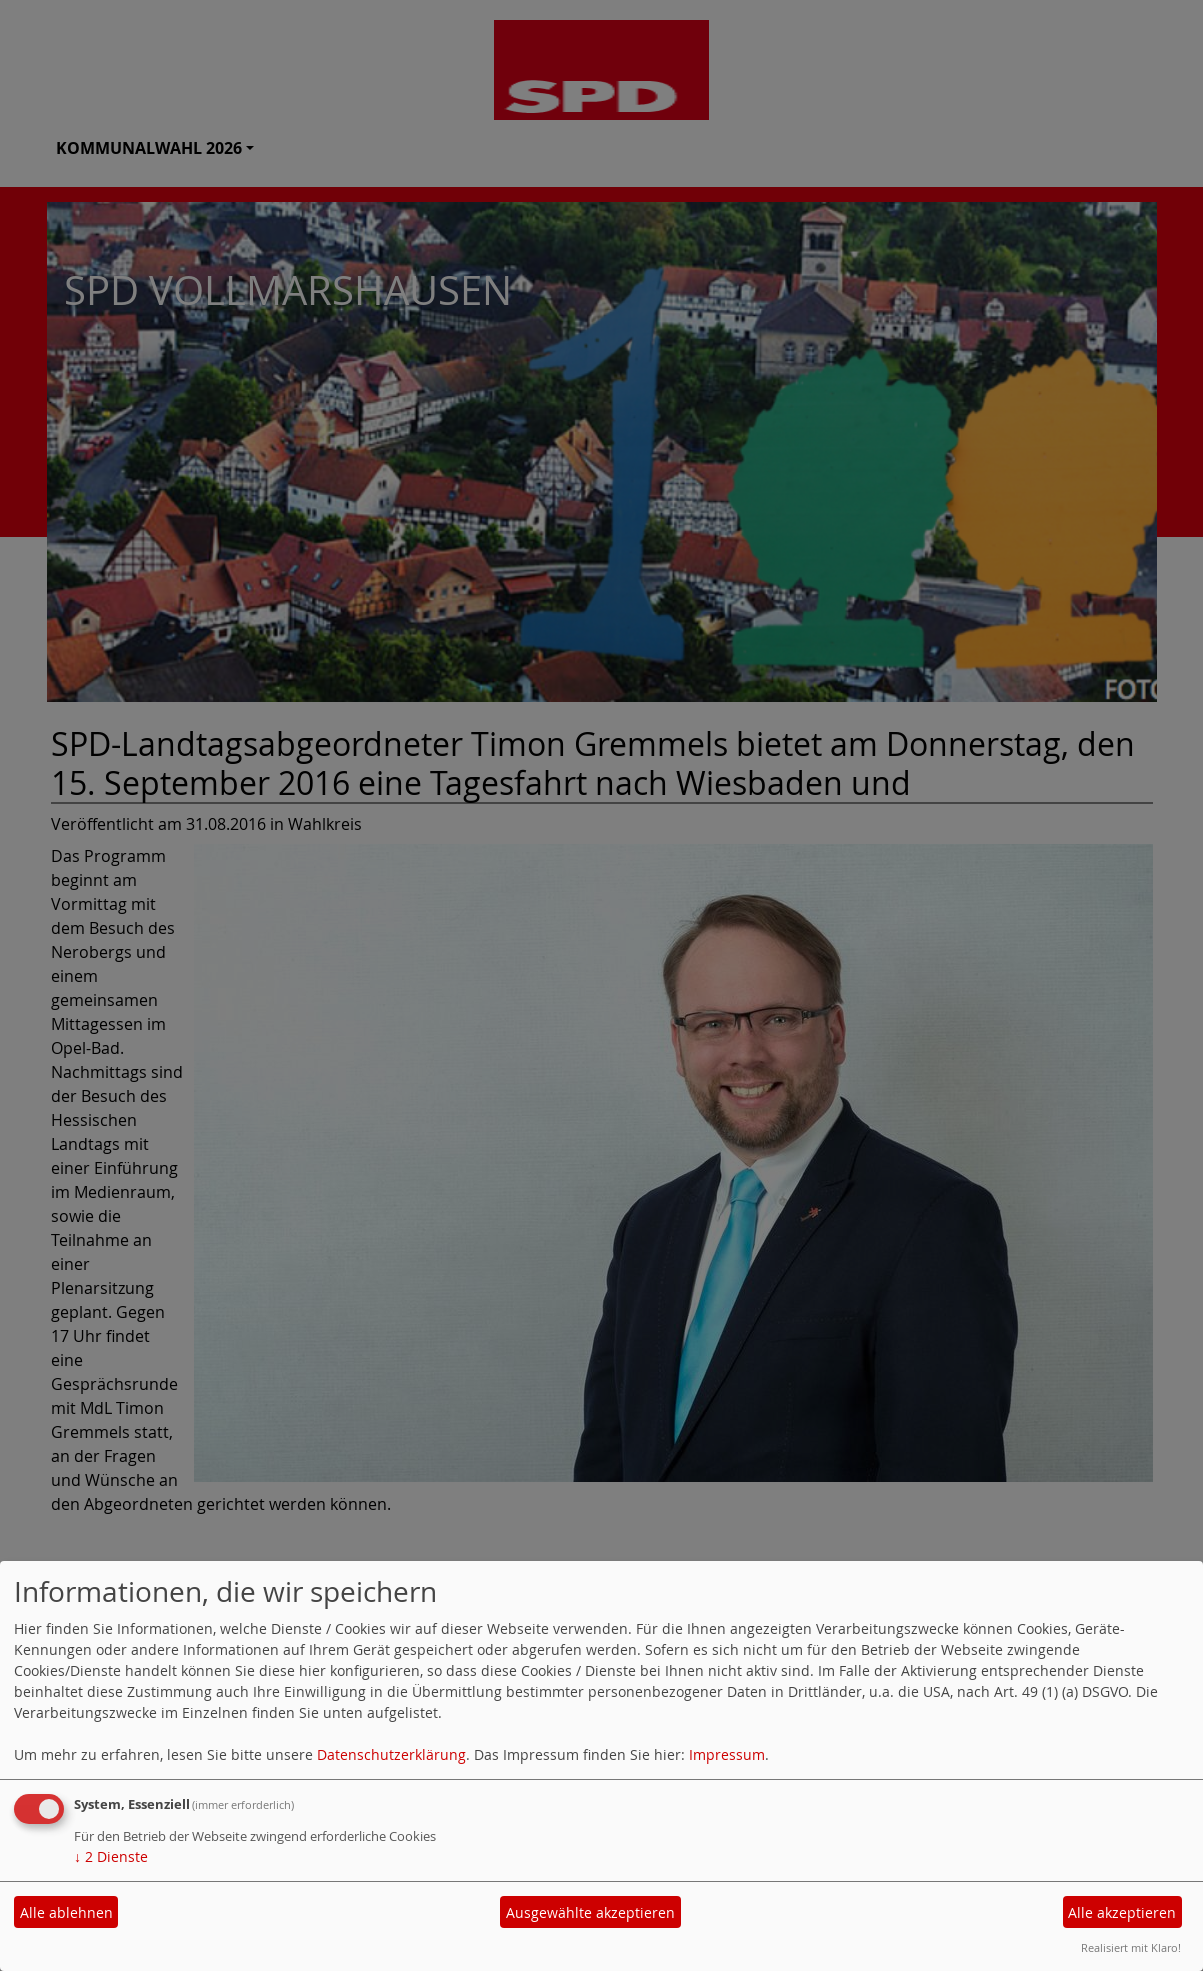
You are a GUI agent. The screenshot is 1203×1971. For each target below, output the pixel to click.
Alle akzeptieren (1122, 1912)
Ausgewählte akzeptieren (590, 1912)
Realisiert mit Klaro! (1131, 1947)
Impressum (727, 1754)
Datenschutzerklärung (391, 1754)
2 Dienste (111, 1856)
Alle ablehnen (66, 1912)
